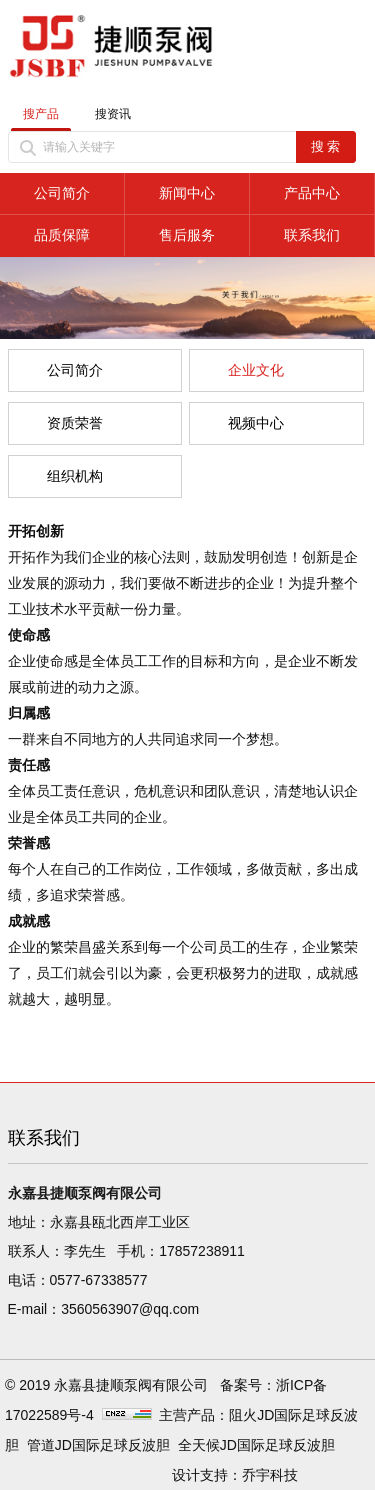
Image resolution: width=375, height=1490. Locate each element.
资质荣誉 (75, 423)
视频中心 (256, 423)
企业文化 (256, 370)
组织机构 (75, 476)
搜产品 (41, 114)
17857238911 (202, 1251)
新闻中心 (187, 193)
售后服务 (187, 235)
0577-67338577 (99, 1280)
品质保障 (62, 235)
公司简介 (62, 193)
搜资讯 (113, 114)
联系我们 (312, 235)
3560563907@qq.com (130, 1309)
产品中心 (312, 193)
